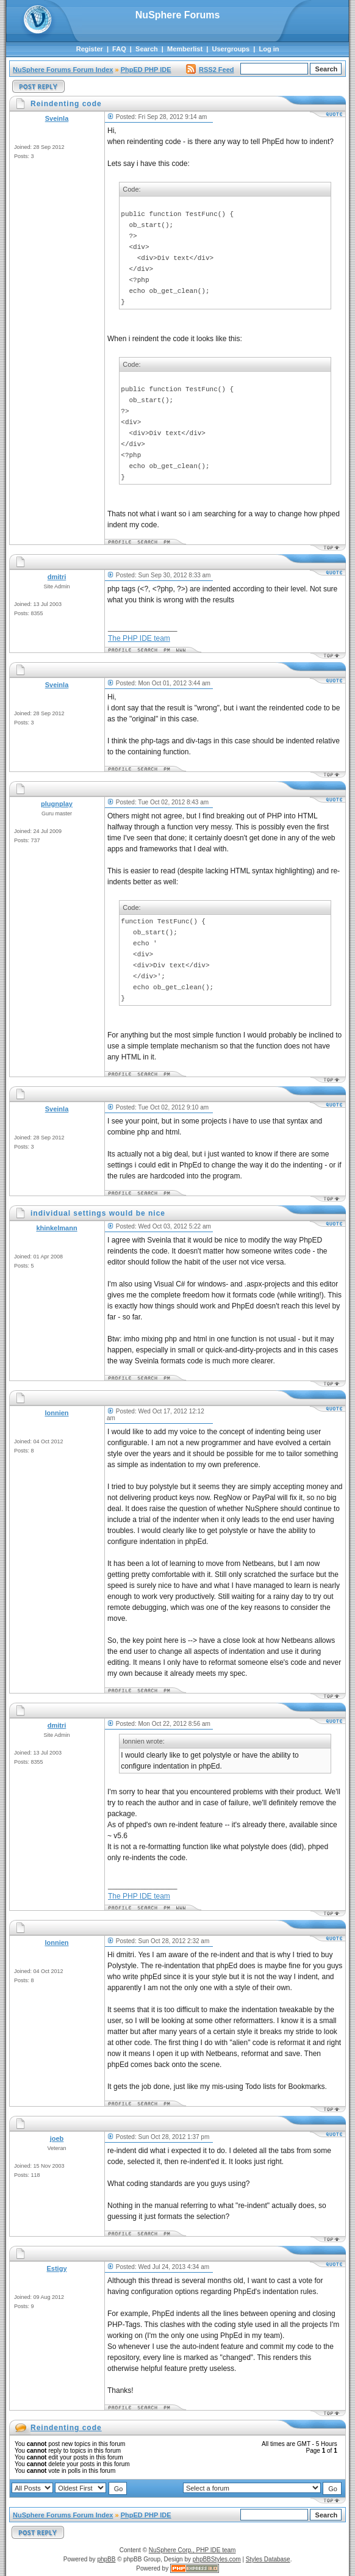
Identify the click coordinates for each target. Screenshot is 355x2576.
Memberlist (185, 48)
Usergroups (230, 48)
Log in (269, 48)
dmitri (57, 576)
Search (146, 48)
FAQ (119, 48)
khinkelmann (56, 1228)
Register (89, 48)
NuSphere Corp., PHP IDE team (192, 2550)
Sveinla (57, 118)
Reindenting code (66, 2427)
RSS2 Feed (210, 69)
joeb (57, 2138)
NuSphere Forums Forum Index (63, 69)
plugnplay (57, 803)
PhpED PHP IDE (146, 69)
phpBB (106, 2559)
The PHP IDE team (139, 638)
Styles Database (268, 2559)
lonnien (56, 1412)
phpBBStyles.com (217, 2559)
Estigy (56, 2268)
